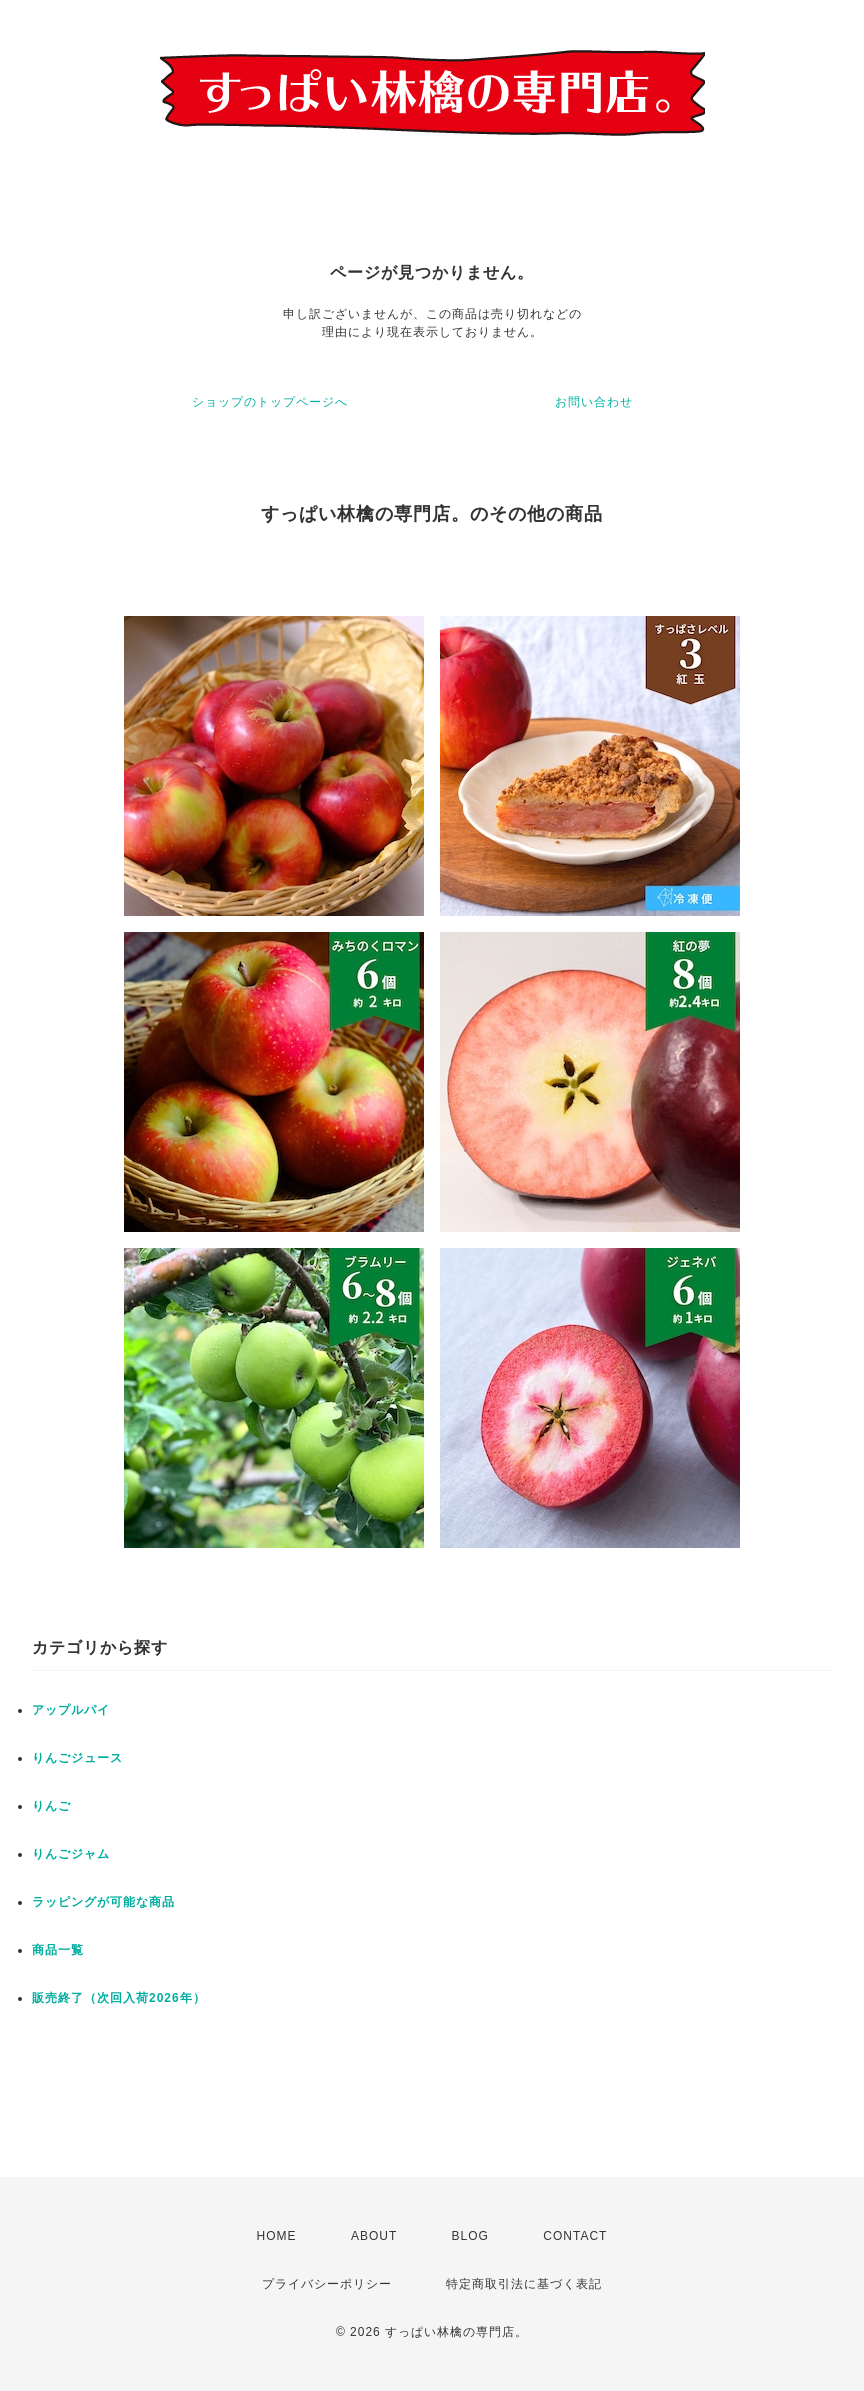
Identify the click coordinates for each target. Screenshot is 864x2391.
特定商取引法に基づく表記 (524, 2284)
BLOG (470, 2236)
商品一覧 (58, 1950)
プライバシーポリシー (327, 2284)
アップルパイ (71, 1710)
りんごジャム (71, 1854)
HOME (277, 2236)
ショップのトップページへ (270, 402)
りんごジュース (77, 1758)
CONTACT (575, 2236)
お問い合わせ (594, 402)
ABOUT (374, 2236)
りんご (51, 1806)
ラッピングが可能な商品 (103, 1902)
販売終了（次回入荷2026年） (119, 1998)
